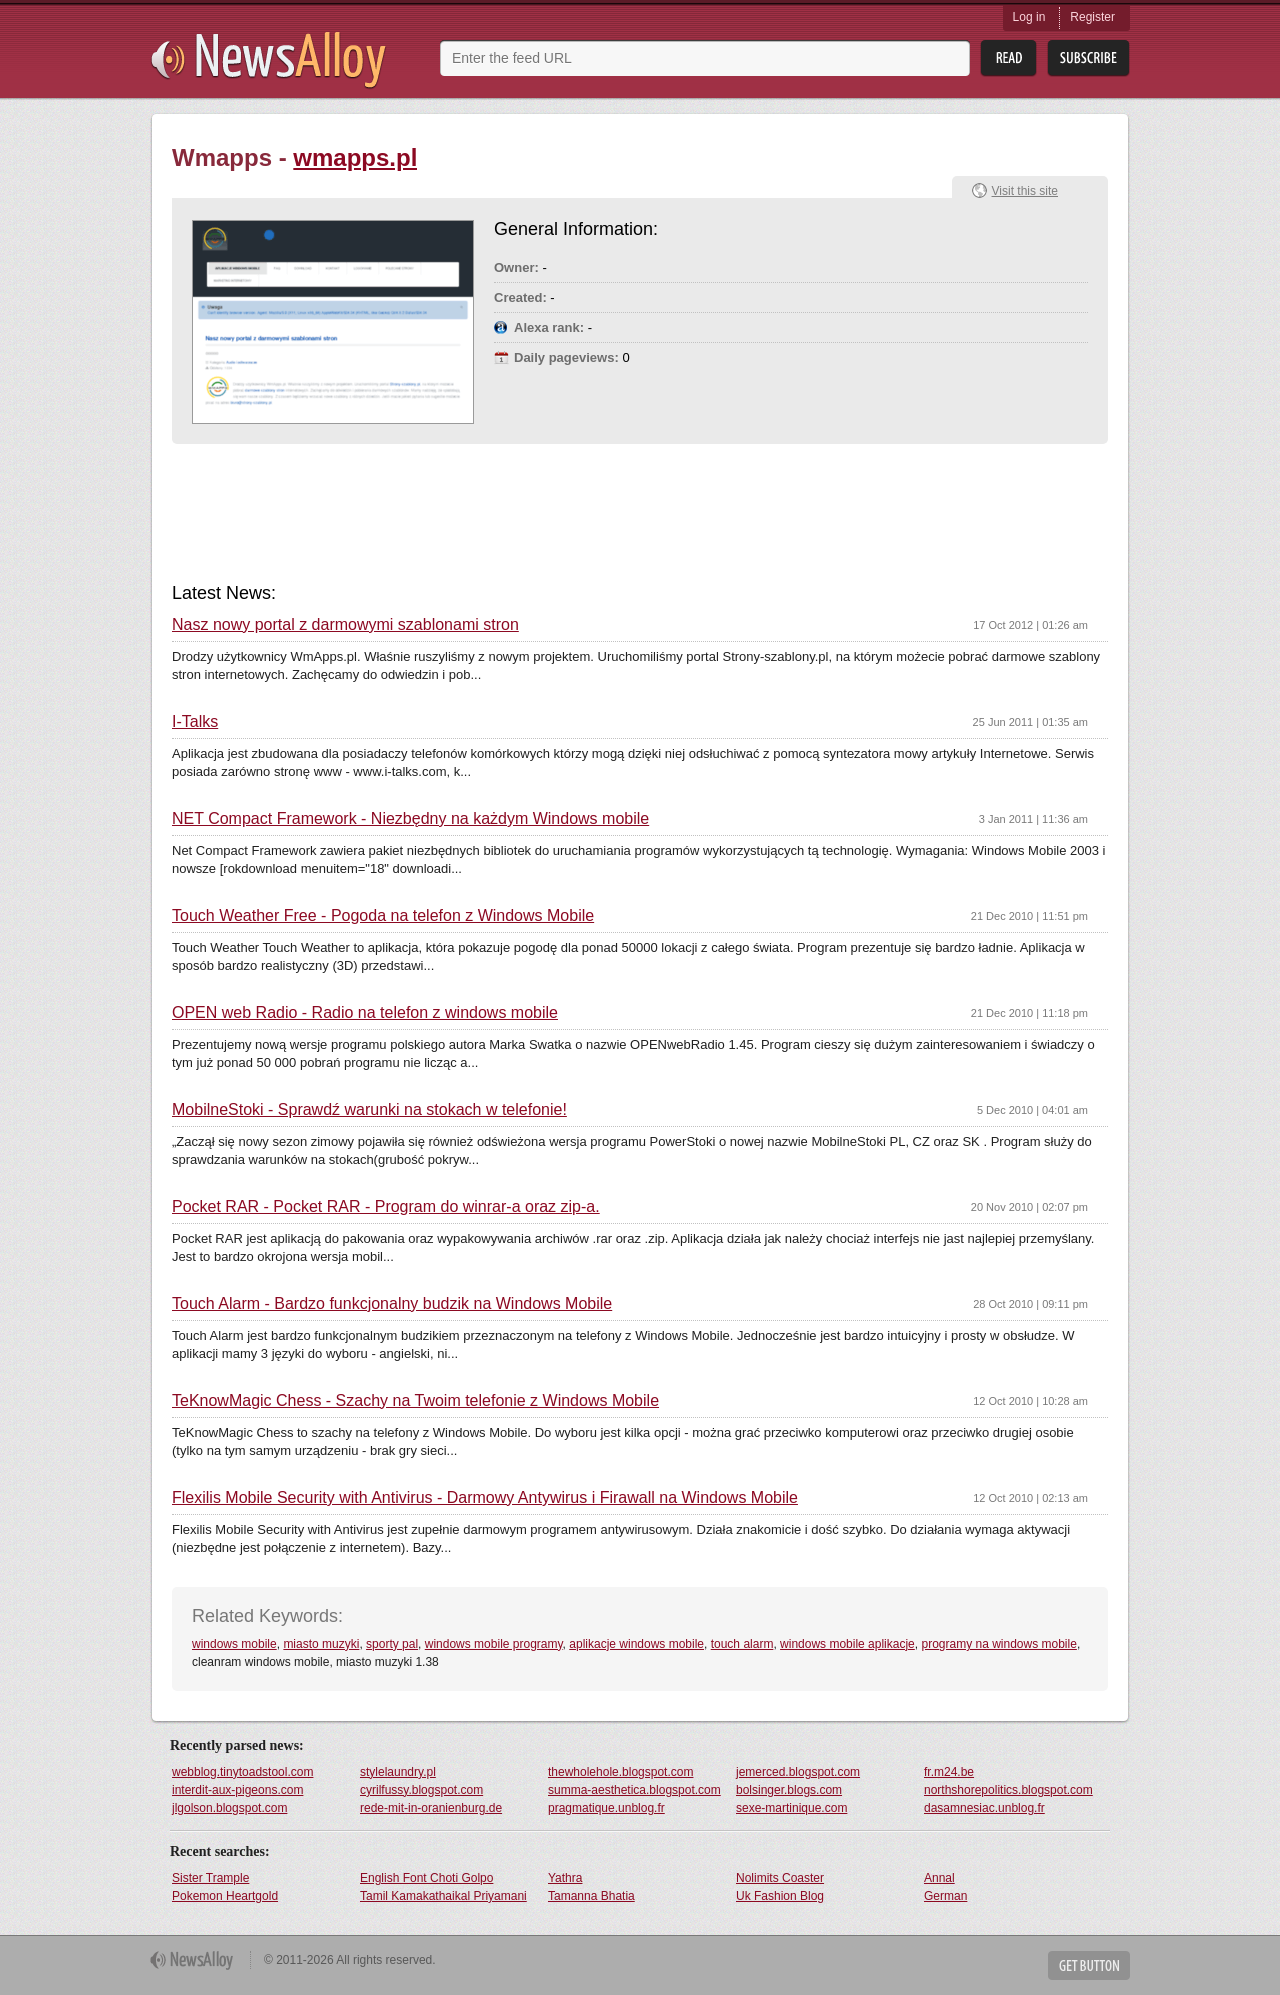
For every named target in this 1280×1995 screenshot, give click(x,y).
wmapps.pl (355, 157)
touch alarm (742, 1644)
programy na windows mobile (998, 1644)
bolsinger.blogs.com (789, 1790)
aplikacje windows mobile (636, 1644)
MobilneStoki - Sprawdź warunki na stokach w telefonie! (369, 1110)
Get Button (1089, 1965)
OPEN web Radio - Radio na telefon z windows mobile (365, 1013)
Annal (939, 1878)
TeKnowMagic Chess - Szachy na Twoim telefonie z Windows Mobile (415, 1401)
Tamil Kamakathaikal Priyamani (443, 1896)
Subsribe (1088, 58)
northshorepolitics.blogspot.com (1008, 1790)
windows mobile (234, 1644)
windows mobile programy (494, 1644)
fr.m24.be (949, 1772)
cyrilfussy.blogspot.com (421, 1790)
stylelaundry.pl (398, 1772)
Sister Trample (210, 1878)
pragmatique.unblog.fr (606, 1808)
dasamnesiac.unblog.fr (984, 1808)
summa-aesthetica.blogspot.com (634, 1790)
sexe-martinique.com (791, 1808)
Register (1092, 17)
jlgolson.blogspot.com (229, 1808)
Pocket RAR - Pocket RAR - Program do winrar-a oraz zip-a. (386, 1207)
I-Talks (195, 722)
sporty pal (392, 1644)
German (945, 1896)
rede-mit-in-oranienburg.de (431, 1808)
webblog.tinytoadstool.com (242, 1772)
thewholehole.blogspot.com (620, 1772)
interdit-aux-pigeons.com (237, 1790)
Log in (1029, 17)
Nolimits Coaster (780, 1878)
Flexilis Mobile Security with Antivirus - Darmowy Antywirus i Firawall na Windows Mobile (485, 1498)
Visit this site (1025, 191)
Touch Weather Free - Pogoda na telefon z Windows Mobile (383, 916)
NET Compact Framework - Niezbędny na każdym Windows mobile (410, 819)
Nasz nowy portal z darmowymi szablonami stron (345, 625)
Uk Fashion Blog (780, 1896)
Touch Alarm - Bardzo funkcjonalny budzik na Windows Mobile (392, 1304)
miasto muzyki (321, 1644)
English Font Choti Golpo (426, 1878)
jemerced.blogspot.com (798, 1772)
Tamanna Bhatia (591, 1896)
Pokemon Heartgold (225, 1896)
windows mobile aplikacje (847, 1644)
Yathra (565, 1878)
